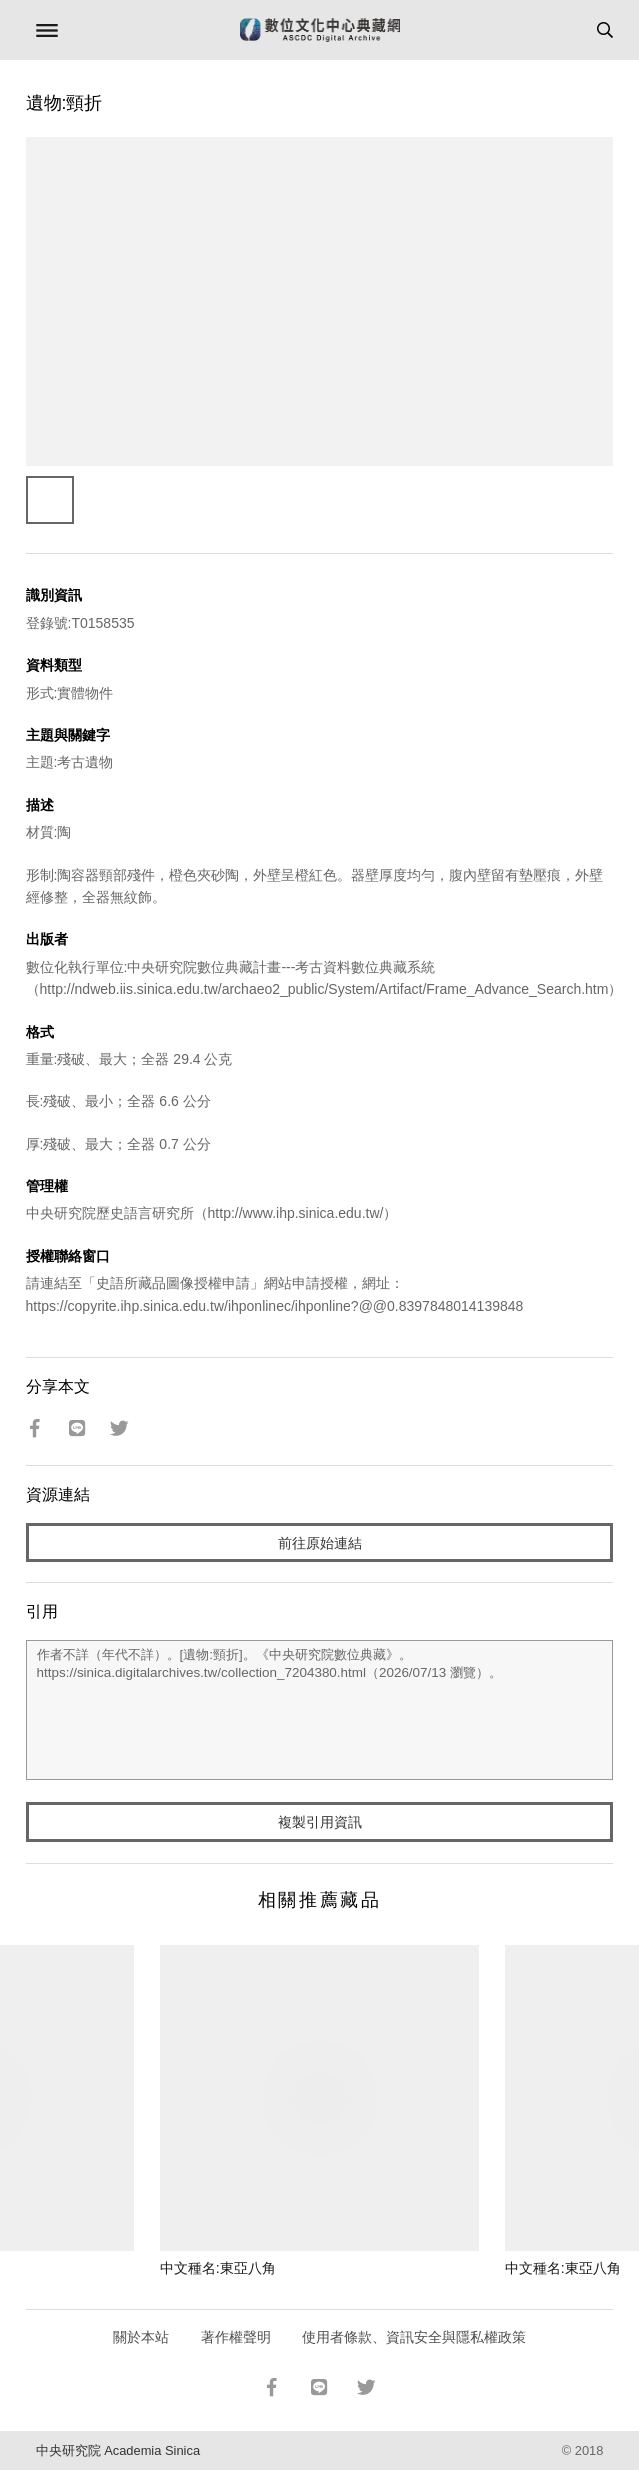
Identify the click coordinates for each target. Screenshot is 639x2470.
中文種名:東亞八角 (218, 2268)
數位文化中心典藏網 (320, 30)
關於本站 (141, 2337)
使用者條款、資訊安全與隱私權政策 (414, 2337)
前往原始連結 (320, 1543)
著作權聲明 (236, 2337)
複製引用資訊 (320, 1822)
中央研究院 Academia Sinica (118, 2450)
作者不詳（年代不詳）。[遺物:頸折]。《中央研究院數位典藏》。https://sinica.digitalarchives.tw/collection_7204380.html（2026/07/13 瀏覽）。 (320, 1710)
